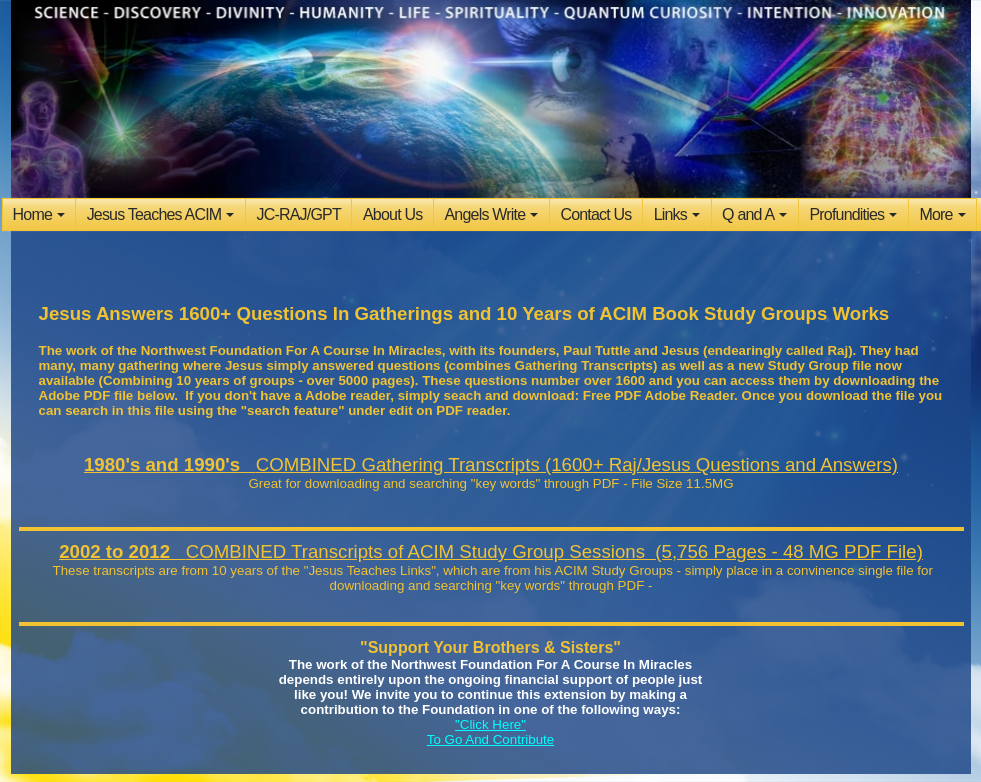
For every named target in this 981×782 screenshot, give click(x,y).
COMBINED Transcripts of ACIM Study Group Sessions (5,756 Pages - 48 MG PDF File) (491, 551)
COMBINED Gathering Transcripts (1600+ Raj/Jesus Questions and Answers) (491, 464)
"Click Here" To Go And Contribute (490, 732)
